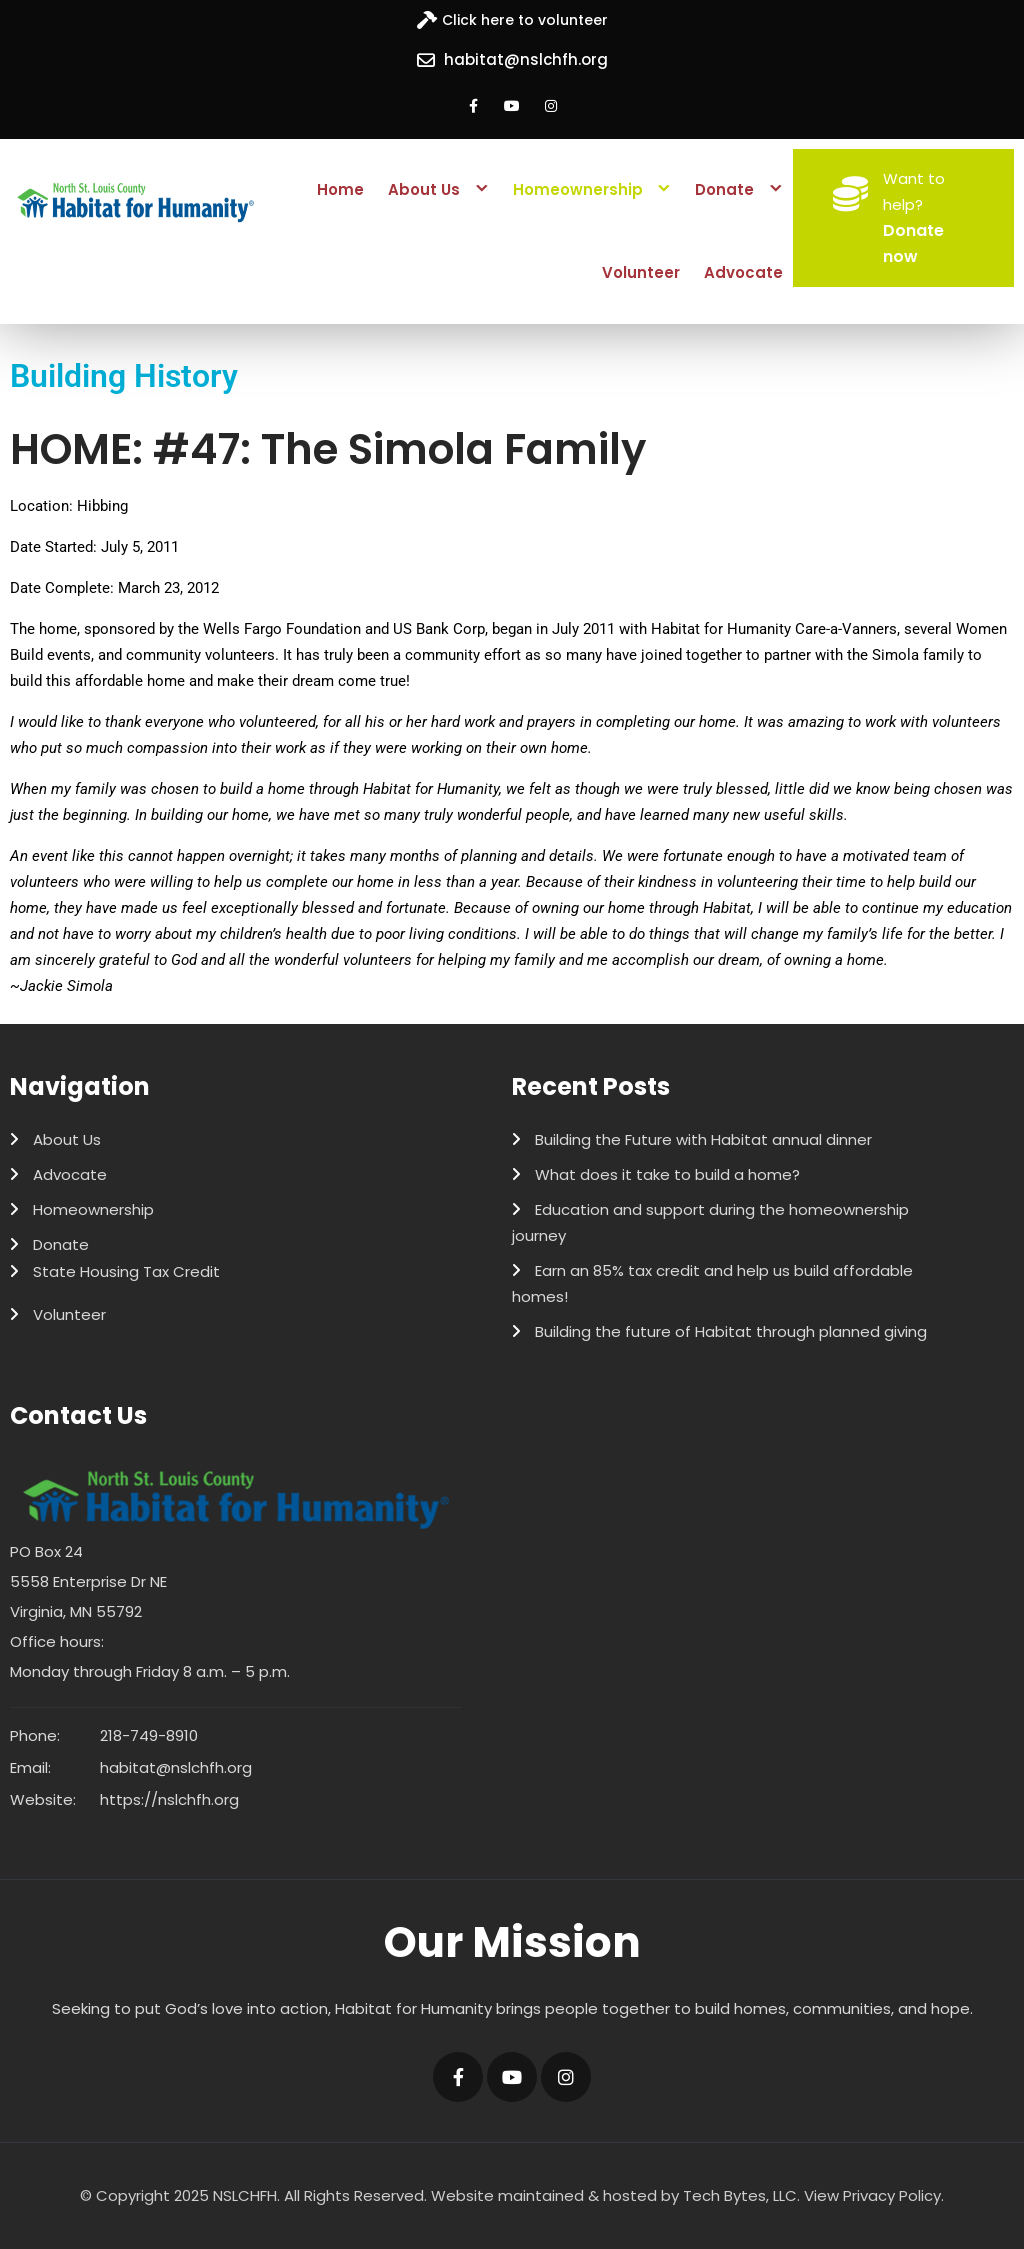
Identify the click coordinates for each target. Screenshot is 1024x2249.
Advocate (743, 272)
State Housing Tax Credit (126, 1271)
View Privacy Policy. (874, 2195)
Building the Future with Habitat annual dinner (703, 1139)
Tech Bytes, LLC (740, 2195)
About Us (424, 189)
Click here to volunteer (525, 20)
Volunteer (641, 272)
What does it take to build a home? (667, 1174)
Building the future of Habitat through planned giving (731, 1331)
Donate (724, 189)
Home (340, 189)
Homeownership (578, 189)
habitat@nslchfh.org (526, 59)
